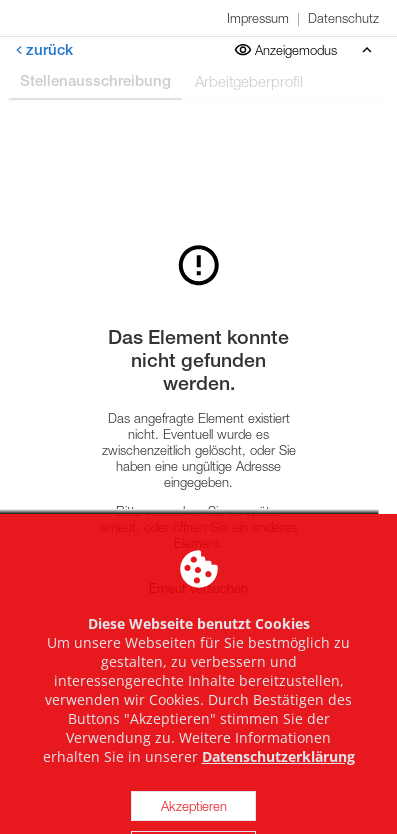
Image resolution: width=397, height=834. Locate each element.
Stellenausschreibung (95, 80)
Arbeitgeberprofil (249, 81)
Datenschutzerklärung (278, 793)
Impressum (258, 18)
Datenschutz (343, 18)
